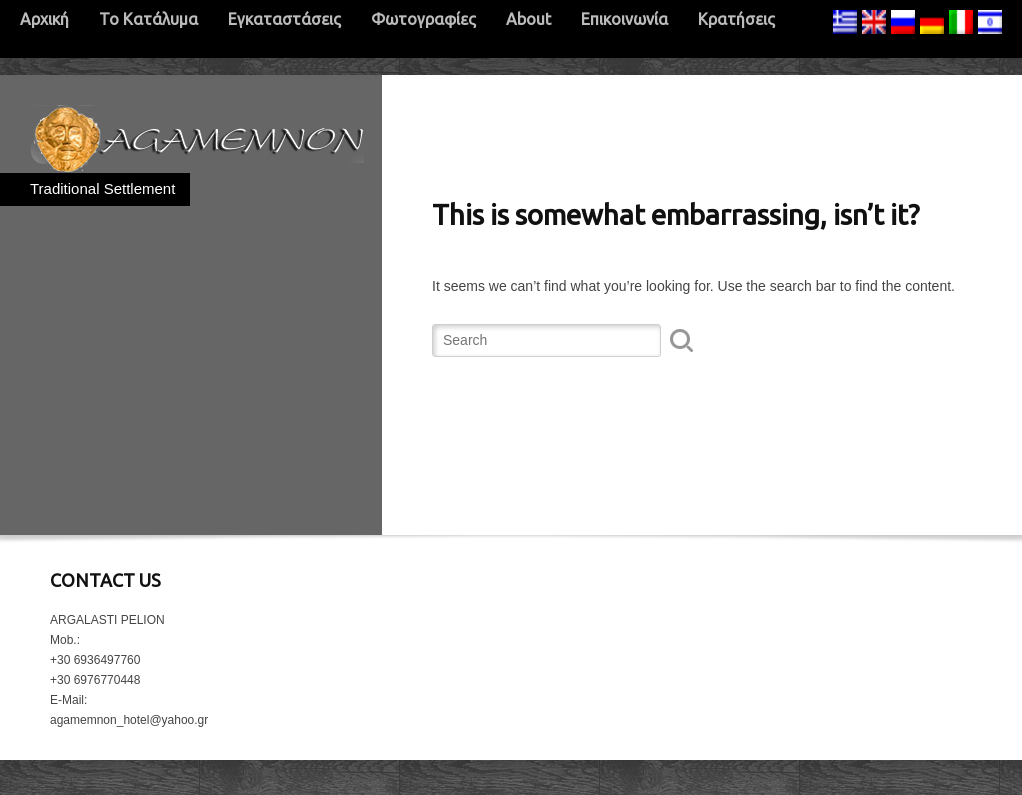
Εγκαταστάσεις (284, 19)
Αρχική (44, 19)
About (528, 19)
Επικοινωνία (624, 19)
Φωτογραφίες (423, 19)
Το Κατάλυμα (148, 19)
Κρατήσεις (736, 19)
